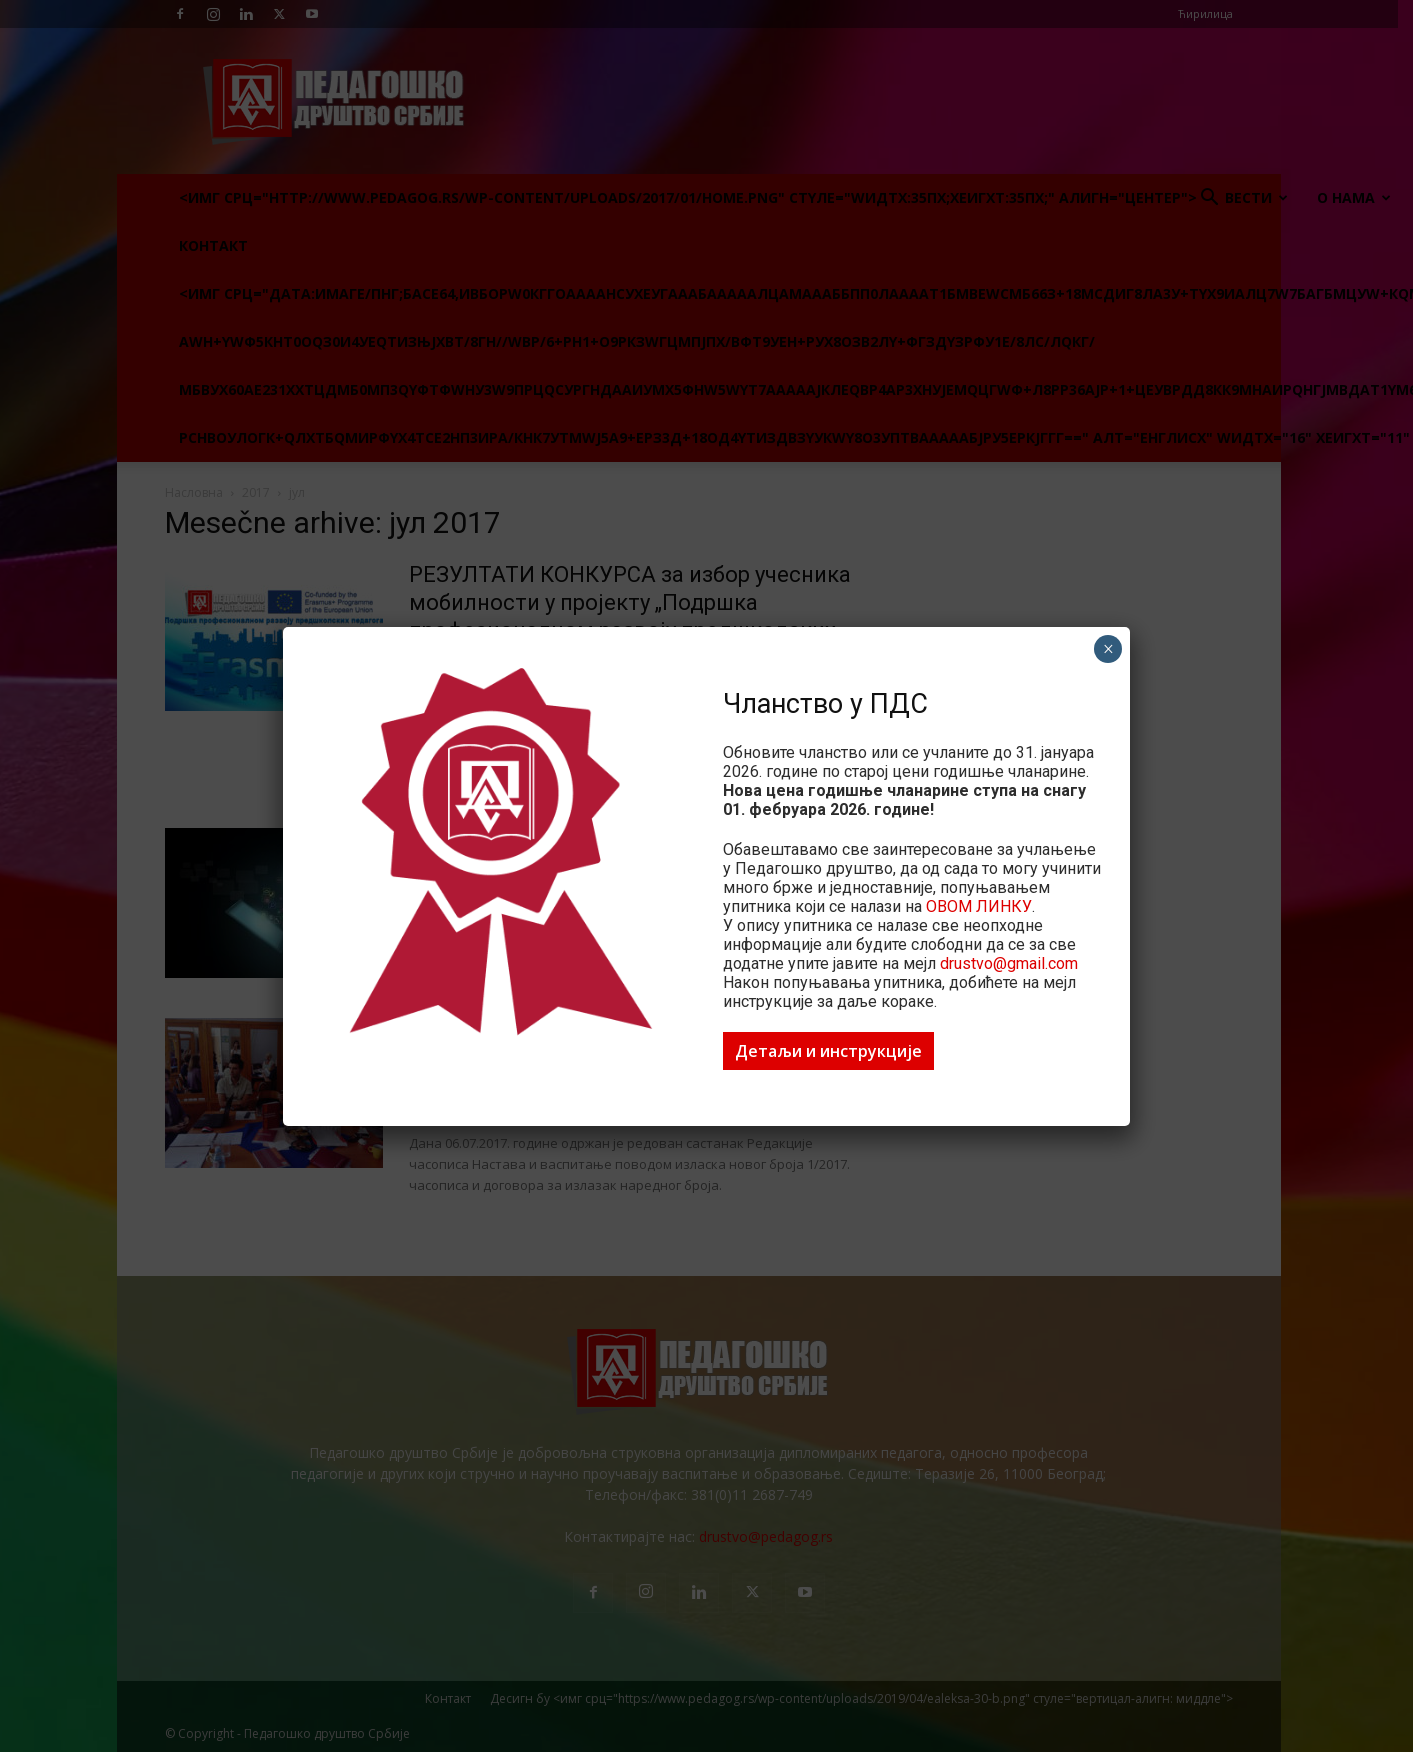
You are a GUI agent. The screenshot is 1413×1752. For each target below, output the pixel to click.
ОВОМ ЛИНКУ (979, 906)
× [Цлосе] (1108, 649)
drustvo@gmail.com (1009, 963)
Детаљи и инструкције (828, 1051)
